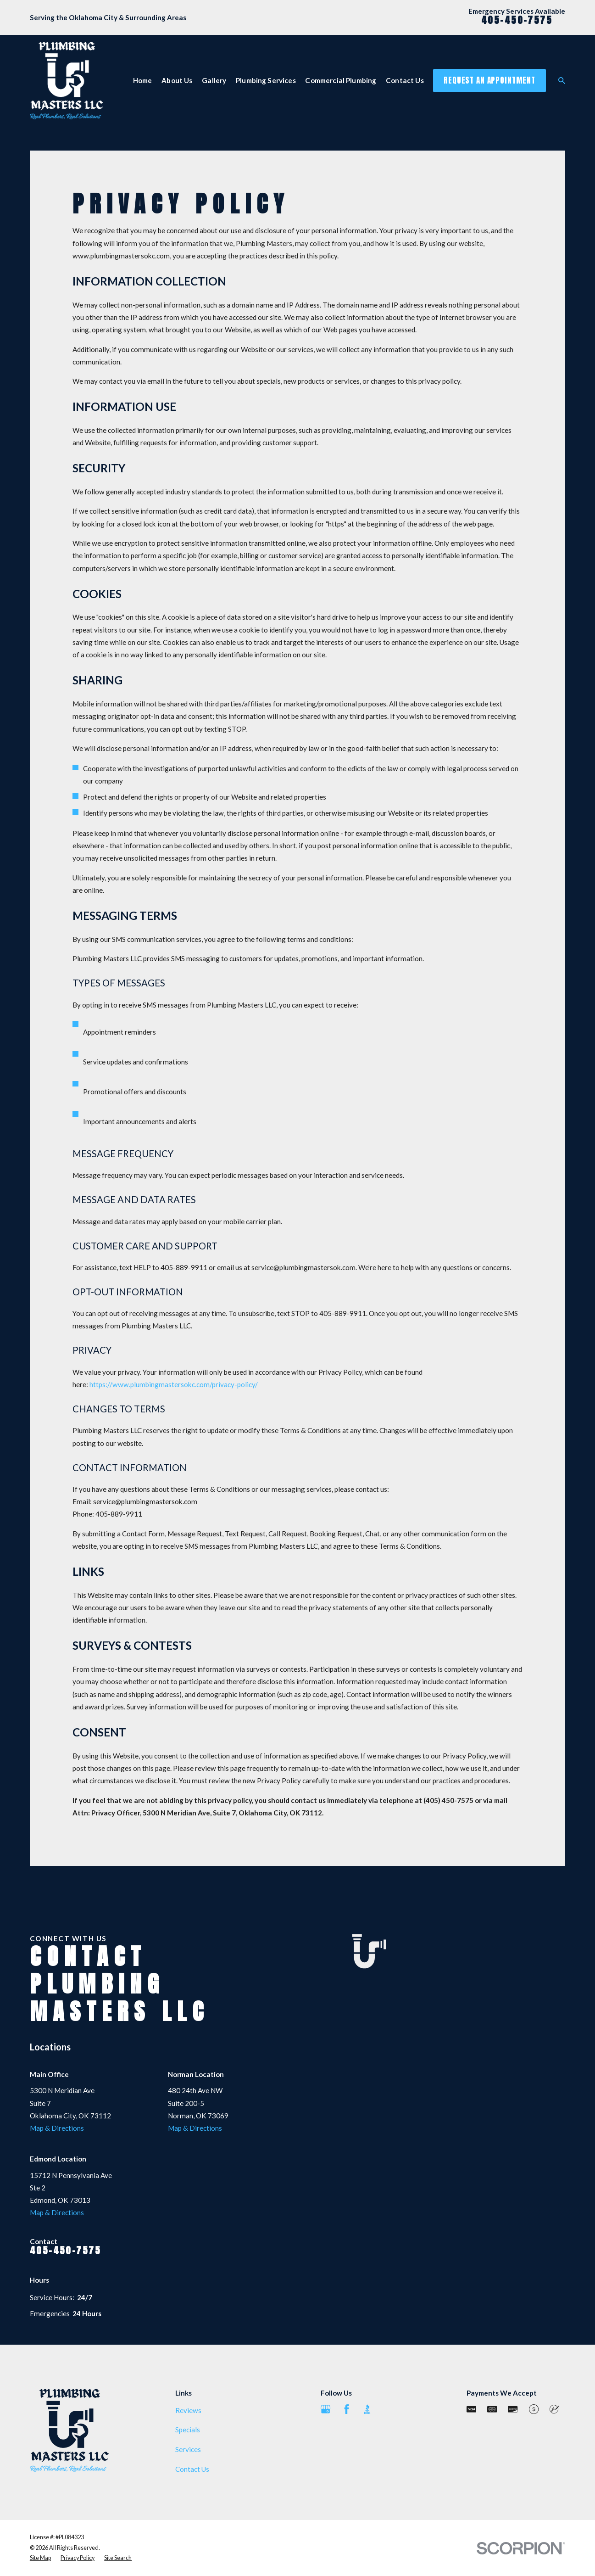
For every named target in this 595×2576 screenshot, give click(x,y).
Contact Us (192, 2469)
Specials (187, 2429)
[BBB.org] (367, 2409)
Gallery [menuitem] (214, 80)
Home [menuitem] (142, 80)
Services (188, 2449)
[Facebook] (346, 2409)
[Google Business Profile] (325, 2409)
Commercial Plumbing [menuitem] (340, 80)
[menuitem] (40, 2558)
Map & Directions (57, 2128)
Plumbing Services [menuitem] (266, 80)
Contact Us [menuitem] (405, 80)
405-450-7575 (516, 20)
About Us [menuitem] (176, 80)
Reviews (188, 2410)
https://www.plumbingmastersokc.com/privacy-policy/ (173, 1384)
